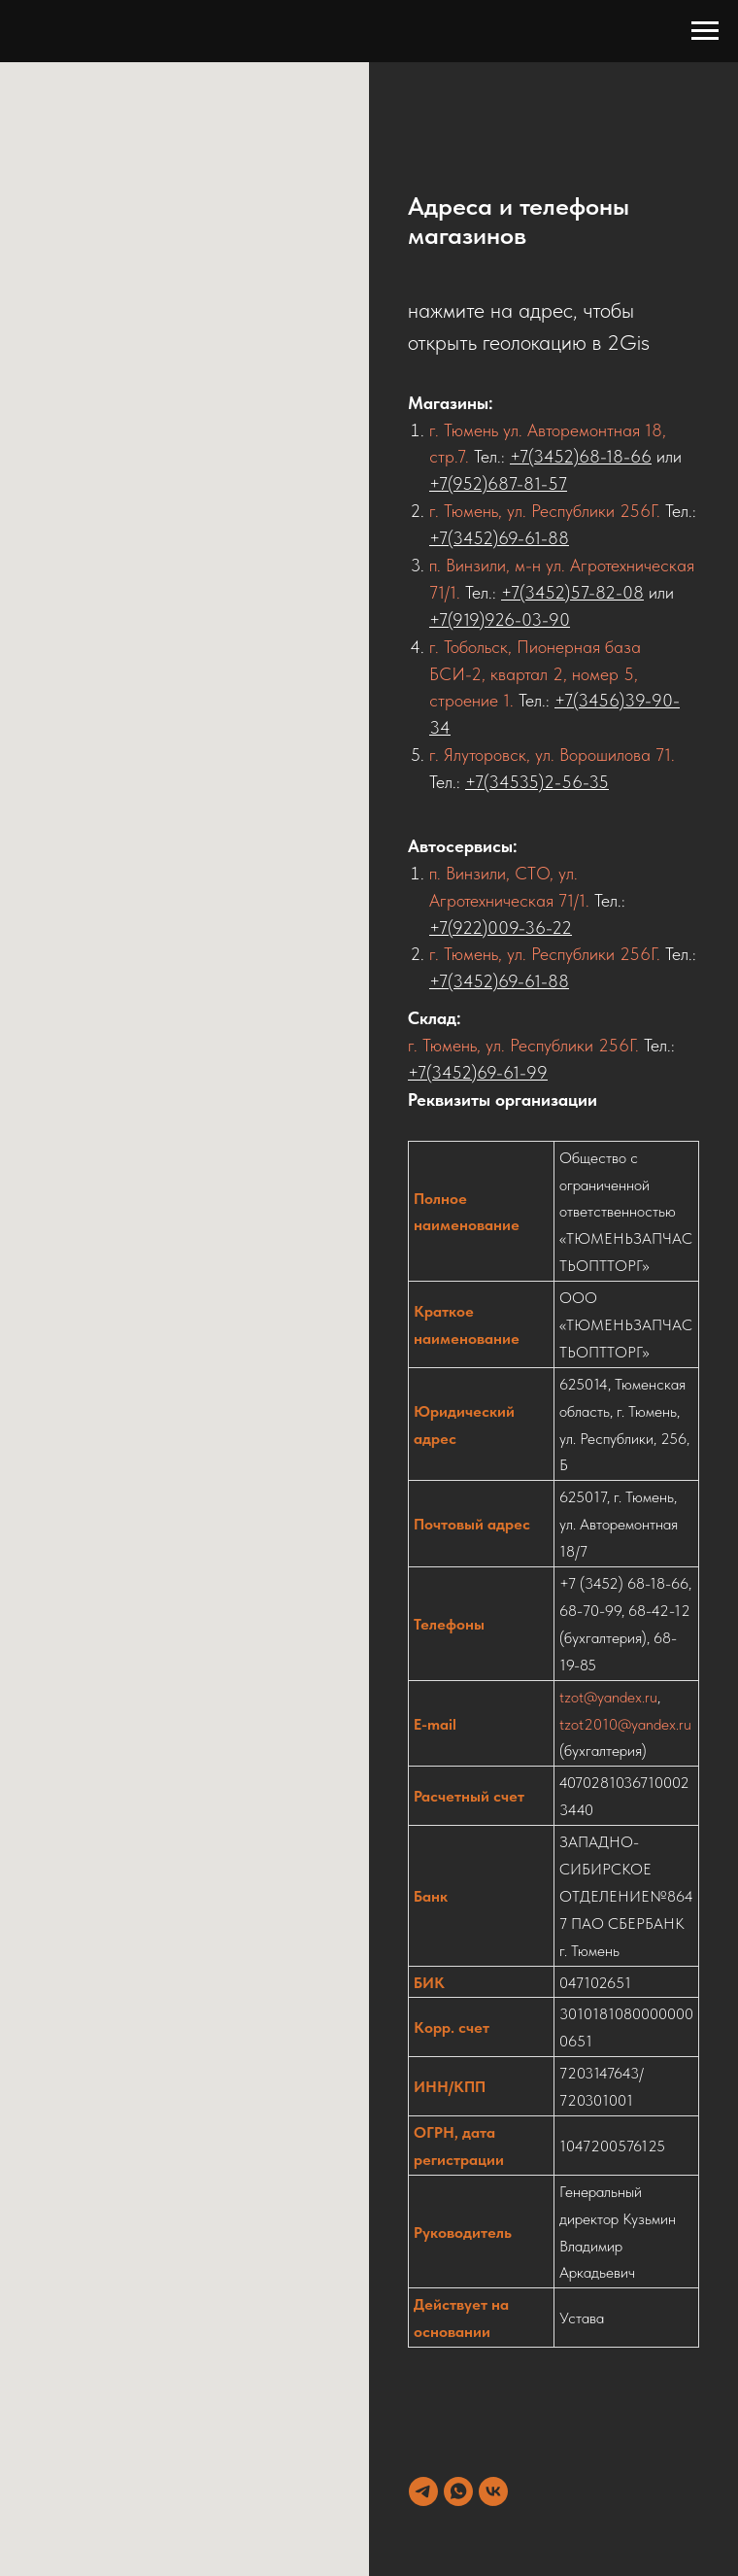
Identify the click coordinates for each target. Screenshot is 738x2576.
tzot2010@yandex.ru (625, 1724)
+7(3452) (442, 1072)
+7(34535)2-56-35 (537, 782)
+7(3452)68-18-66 (581, 456)
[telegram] (423, 2491)
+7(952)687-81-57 (498, 483)
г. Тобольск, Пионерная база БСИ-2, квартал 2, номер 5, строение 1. (535, 673)
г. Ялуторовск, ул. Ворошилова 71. (552, 754)
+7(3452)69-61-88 (499, 538)
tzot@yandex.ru (608, 1697)
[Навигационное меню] (705, 31)
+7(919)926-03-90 (499, 619)
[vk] (493, 2491)
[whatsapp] (458, 2491)
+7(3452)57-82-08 (572, 592)
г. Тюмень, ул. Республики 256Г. (544, 510)
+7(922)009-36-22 (500, 927)
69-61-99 (512, 1072)
